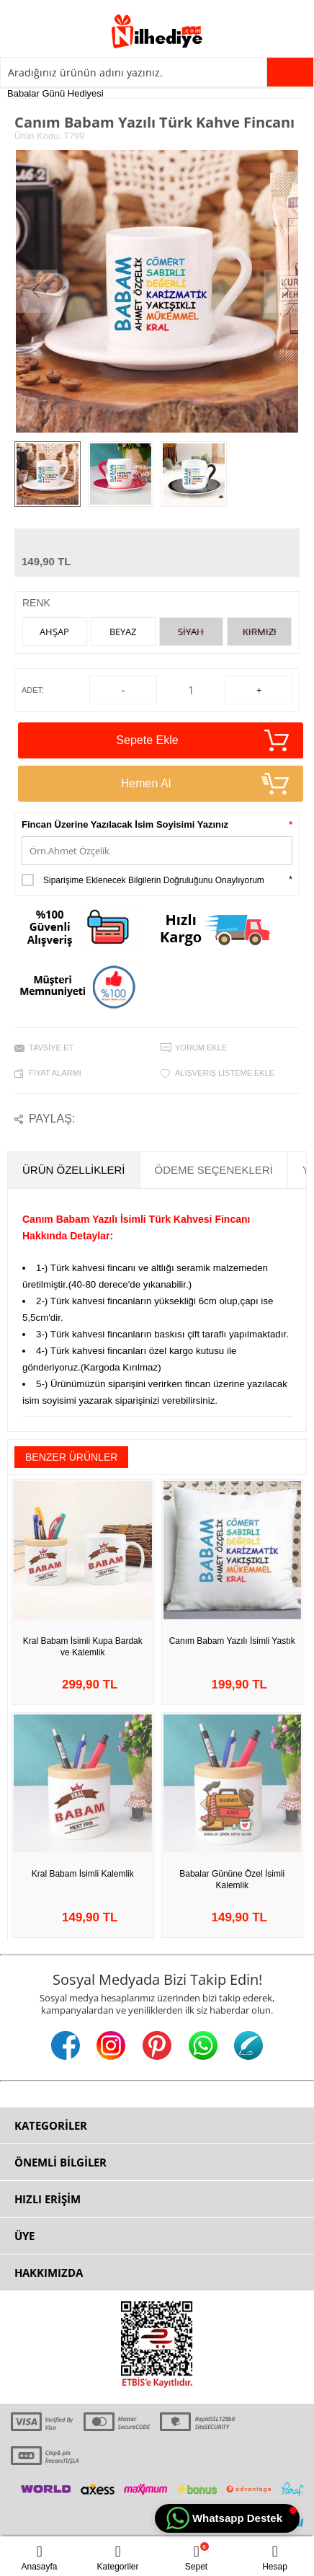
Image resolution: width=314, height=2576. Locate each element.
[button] (227, 2518)
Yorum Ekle (201, 1047)
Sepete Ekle (202, 740)
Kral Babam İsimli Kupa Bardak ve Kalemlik (83, 1646)
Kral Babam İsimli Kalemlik (83, 1874)
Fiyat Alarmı (55, 1072)
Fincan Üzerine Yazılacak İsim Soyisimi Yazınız (125, 824)
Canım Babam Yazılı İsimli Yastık (232, 1641)
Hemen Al (205, 784)
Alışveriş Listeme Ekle (224, 1072)
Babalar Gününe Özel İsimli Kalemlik (231, 1879)
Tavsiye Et (51, 1047)
